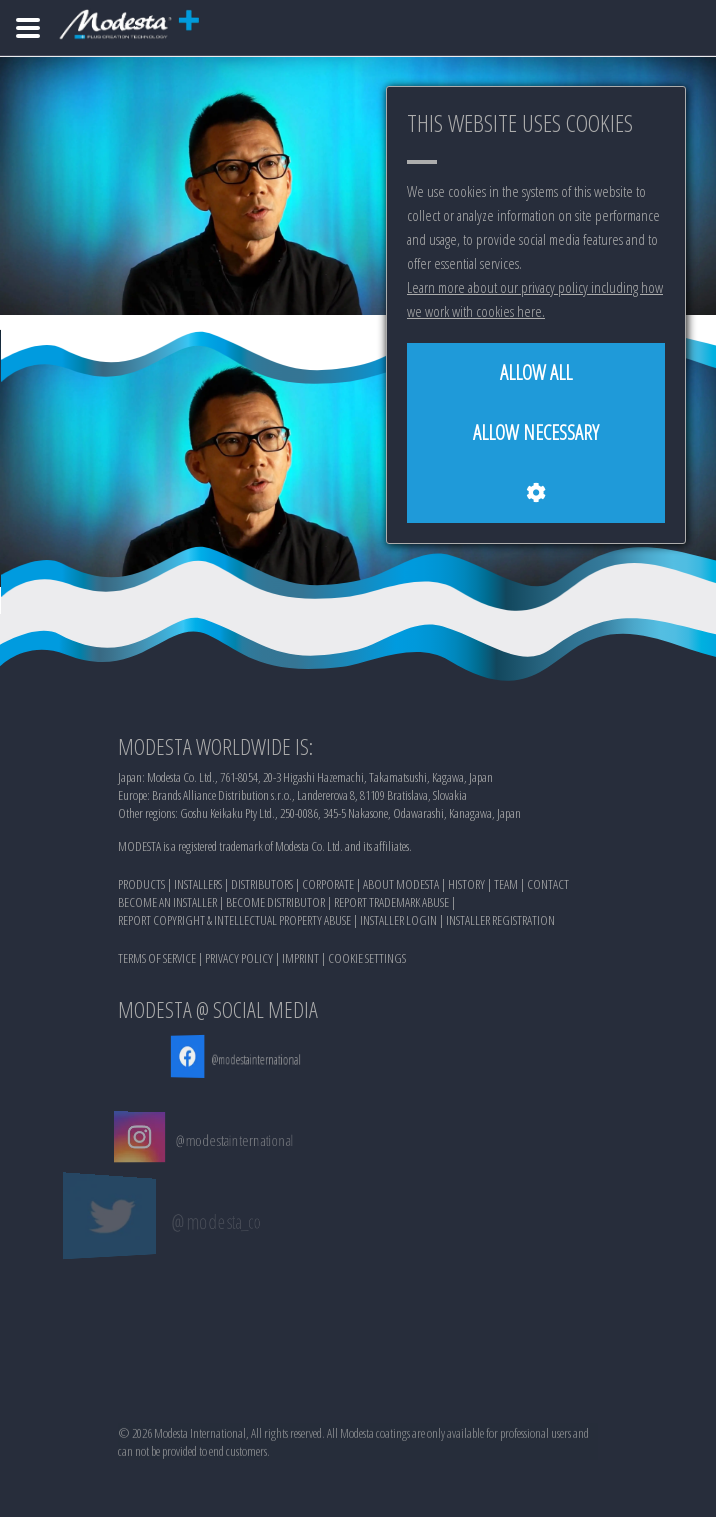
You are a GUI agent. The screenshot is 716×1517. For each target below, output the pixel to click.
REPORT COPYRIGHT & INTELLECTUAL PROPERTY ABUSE (234, 922)
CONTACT (548, 886)
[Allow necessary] (536, 433)
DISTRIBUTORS (262, 886)
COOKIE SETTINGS (367, 960)
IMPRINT (300, 960)
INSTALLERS (198, 886)
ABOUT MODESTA (401, 886)
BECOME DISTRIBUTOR (275, 904)
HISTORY (466, 886)
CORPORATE (328, 886)
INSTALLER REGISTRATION (500, 922)
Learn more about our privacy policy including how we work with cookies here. (535, 299)
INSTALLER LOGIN (398, 922)
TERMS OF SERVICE (157, 960)
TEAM (506, 886)
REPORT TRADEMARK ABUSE (391, 904)
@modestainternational (231, 1058)
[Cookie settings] (536, 493)
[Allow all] (536, 373)
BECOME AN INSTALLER (167, 904)
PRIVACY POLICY (239, 960)
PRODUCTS (141, 886)
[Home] (28, 28)
